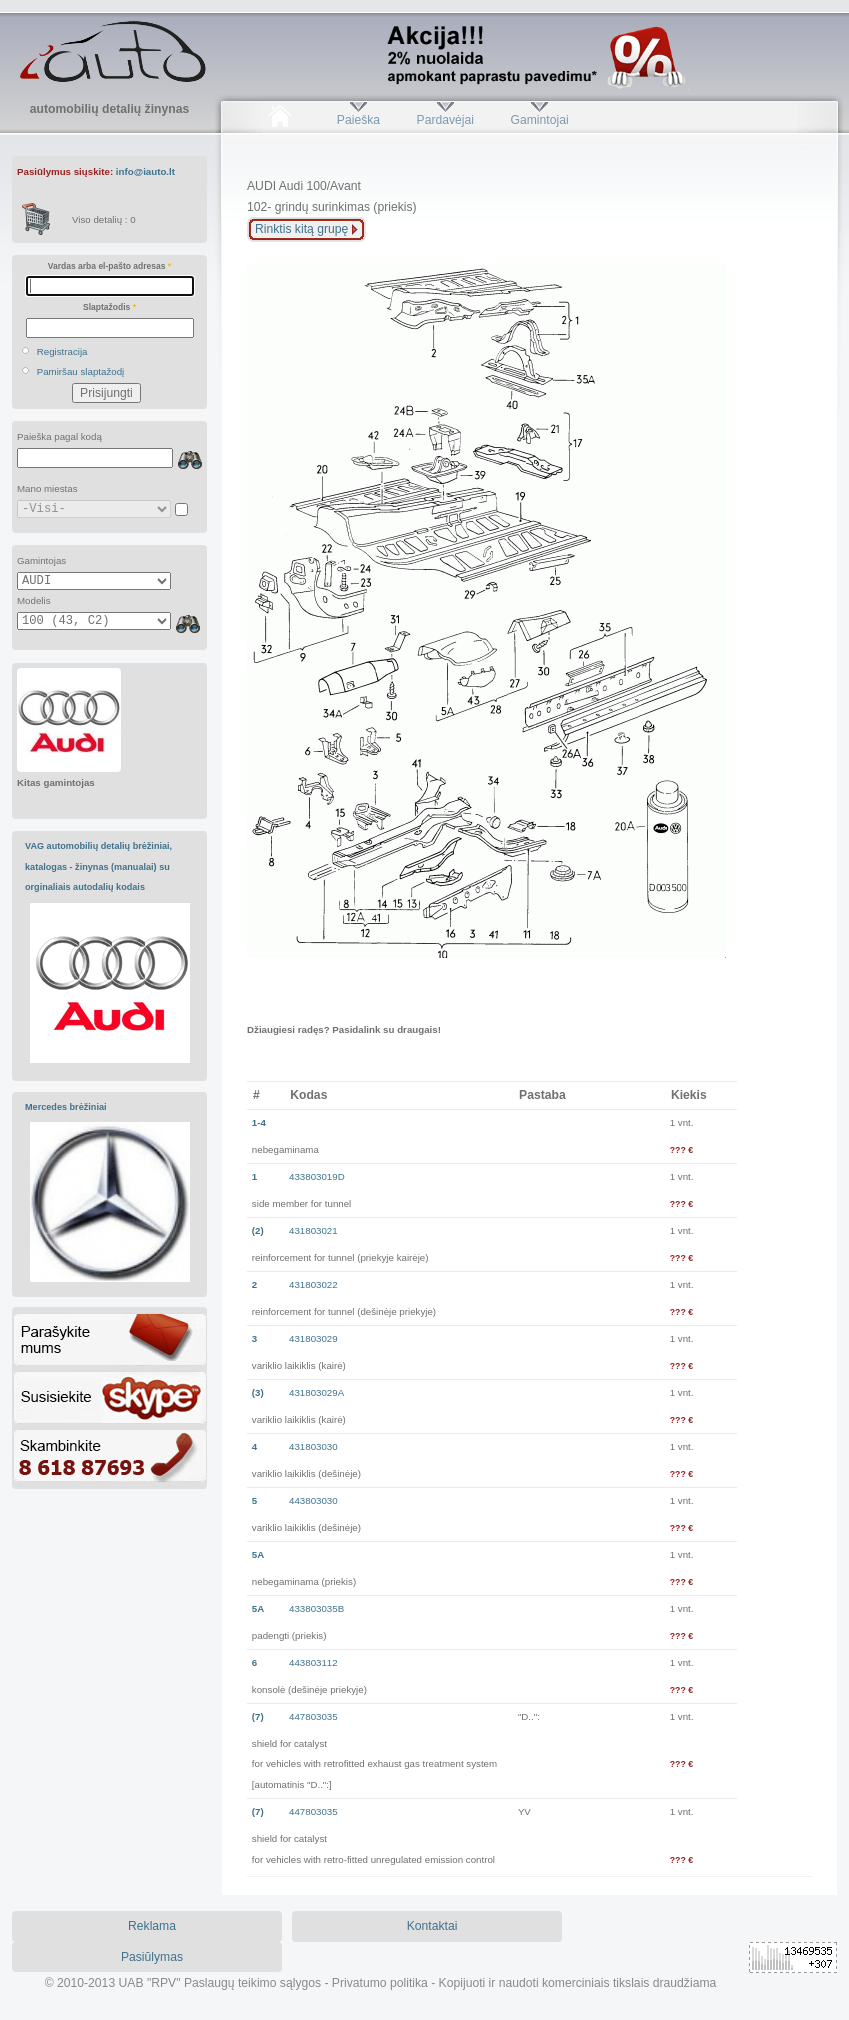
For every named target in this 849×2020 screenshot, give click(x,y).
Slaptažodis (109, 307)
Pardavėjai (445, 120)
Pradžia (279, 120)
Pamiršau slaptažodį (81, 371)
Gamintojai (539, 120)
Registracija (62, 351)
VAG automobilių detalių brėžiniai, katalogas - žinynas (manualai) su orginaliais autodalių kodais (98, 866)
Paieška (358, 120)
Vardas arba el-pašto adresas (109, 266)
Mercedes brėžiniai (66, 1107)
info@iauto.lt (145, 171)
